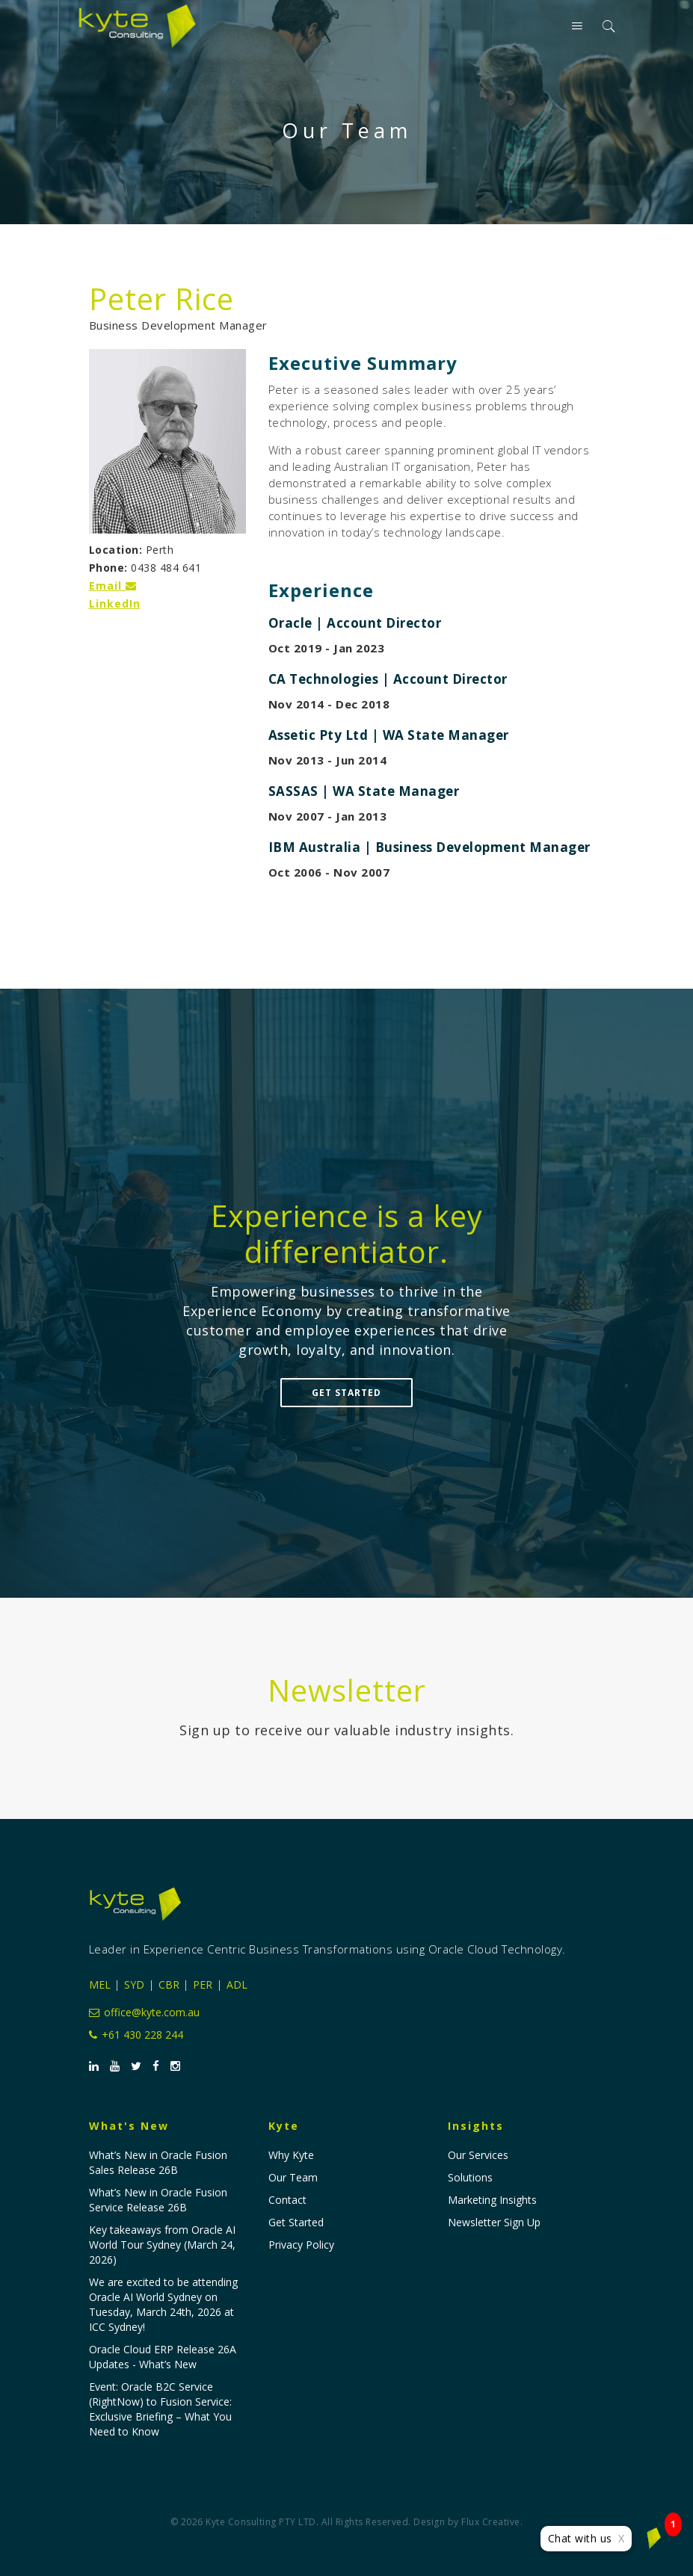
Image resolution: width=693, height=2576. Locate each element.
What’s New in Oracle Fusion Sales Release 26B (158, 2162)
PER (202, 1984)
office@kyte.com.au (144, 2012)
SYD (134, 1984)
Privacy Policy (301, 2244)
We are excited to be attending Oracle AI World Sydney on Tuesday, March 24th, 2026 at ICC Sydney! (163, 2304)
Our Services (478, 2155)
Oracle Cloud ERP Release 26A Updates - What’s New (162, 2356)
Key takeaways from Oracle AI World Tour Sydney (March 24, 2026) (162, 2245)
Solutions (470, 2177)
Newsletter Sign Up (494, 2222)
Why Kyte (291, 2155)
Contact (287, 2200)
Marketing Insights (492, 2200)
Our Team (293, 2177)
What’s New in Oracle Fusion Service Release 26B (158, 2199)
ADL (237, 1984)
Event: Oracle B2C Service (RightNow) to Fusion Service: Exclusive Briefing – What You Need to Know (160, 2408)
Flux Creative (490, 2521)
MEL (100, 1984)
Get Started (346, 1392)
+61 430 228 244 (136, 2034)
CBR (168, 1984)
